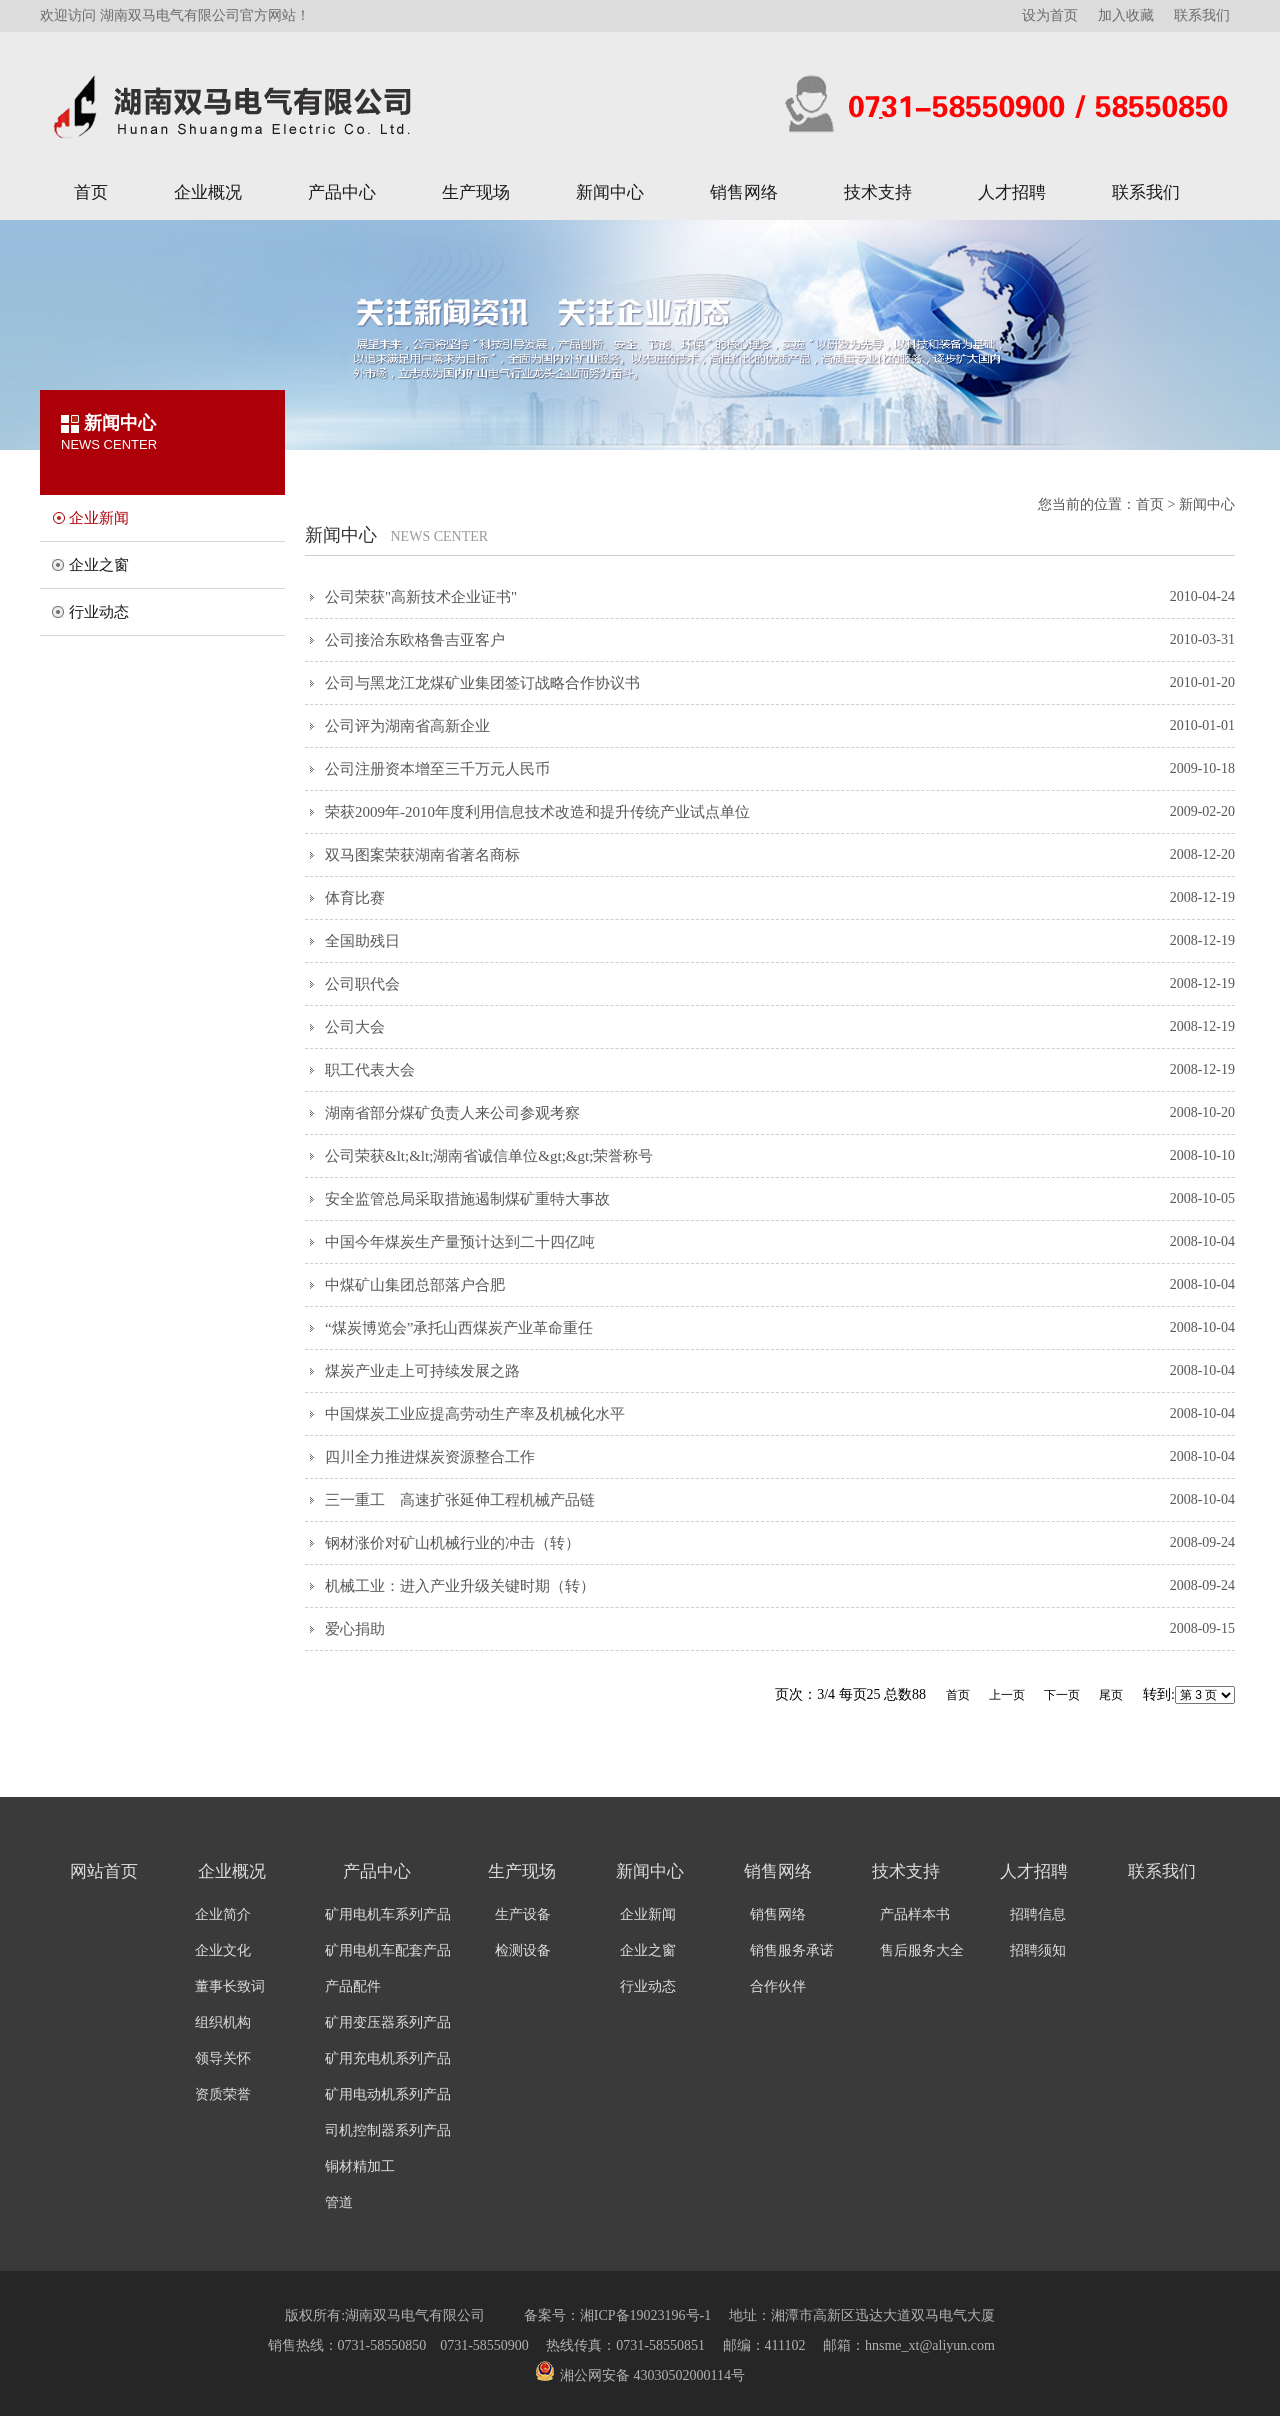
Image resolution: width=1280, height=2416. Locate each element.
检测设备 (523, 1950)
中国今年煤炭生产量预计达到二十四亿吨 (460, 1242)
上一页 (1007, 1695)
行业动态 (99, 612)
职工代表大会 (370, 1070)
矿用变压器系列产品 (388, 2022)
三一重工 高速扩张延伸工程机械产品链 (460, 1500)
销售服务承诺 (792, 1950)
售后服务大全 (922, 1950)
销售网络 (744, 192)
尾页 (1111, 1695)
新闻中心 (610, 192)
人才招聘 (1012, 192)
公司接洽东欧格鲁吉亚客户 (415, 640)
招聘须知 (1038, 1950)
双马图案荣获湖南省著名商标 (422, 855)
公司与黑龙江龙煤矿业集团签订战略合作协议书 (482, 683)
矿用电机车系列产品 (388, 1914)
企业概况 (208, 192)
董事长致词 (230, 1986)
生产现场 (476, 192)
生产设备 (523, 1914)
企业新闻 (99, 518)
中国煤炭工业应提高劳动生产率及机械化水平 (475, 1414)
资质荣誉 (223, 2094)
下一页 (1062, 1695)
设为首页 (1050, 14)
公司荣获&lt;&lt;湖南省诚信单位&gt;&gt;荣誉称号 (489, 1156)
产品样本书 (915, 1914)
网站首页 (104, 1871)
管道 (339, 2202)
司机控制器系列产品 (388, 2130)
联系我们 (1202, 14)
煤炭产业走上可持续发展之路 (422, 1371)
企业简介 (223, 1914)
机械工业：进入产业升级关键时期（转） (460, 1586)
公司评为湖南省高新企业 (407, 726)
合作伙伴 (778, 1986)
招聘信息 (1038, 1914)
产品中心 (342, 192)
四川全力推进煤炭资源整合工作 (430, 1457)
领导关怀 (223, 2058)
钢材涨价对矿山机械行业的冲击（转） (452, 1543)
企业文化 (223, 1950)
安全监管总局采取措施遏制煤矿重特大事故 (467, 1199)
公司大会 (355, 1027)
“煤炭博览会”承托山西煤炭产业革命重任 (459, 1328)
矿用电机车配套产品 (388, 1950)
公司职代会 (362, 984)
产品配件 (353, 1986)
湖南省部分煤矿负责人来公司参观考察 (452, 1113)
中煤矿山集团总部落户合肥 (415, 1285)
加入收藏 (1126, 14)
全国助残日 (362, 941)
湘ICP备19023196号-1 (645, 2315)
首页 (91, 192)
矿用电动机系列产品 (388, 2094)
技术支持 (878, 192)
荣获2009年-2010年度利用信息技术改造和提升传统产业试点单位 (537, 812)
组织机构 (223, 2022)
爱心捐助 (355, 1629)
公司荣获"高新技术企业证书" (421, 597)
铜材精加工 (360, 2166)
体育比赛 (355, 898)
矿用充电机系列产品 (388, 2058)
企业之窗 (99, 565)
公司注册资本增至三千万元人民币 (437, 769)
